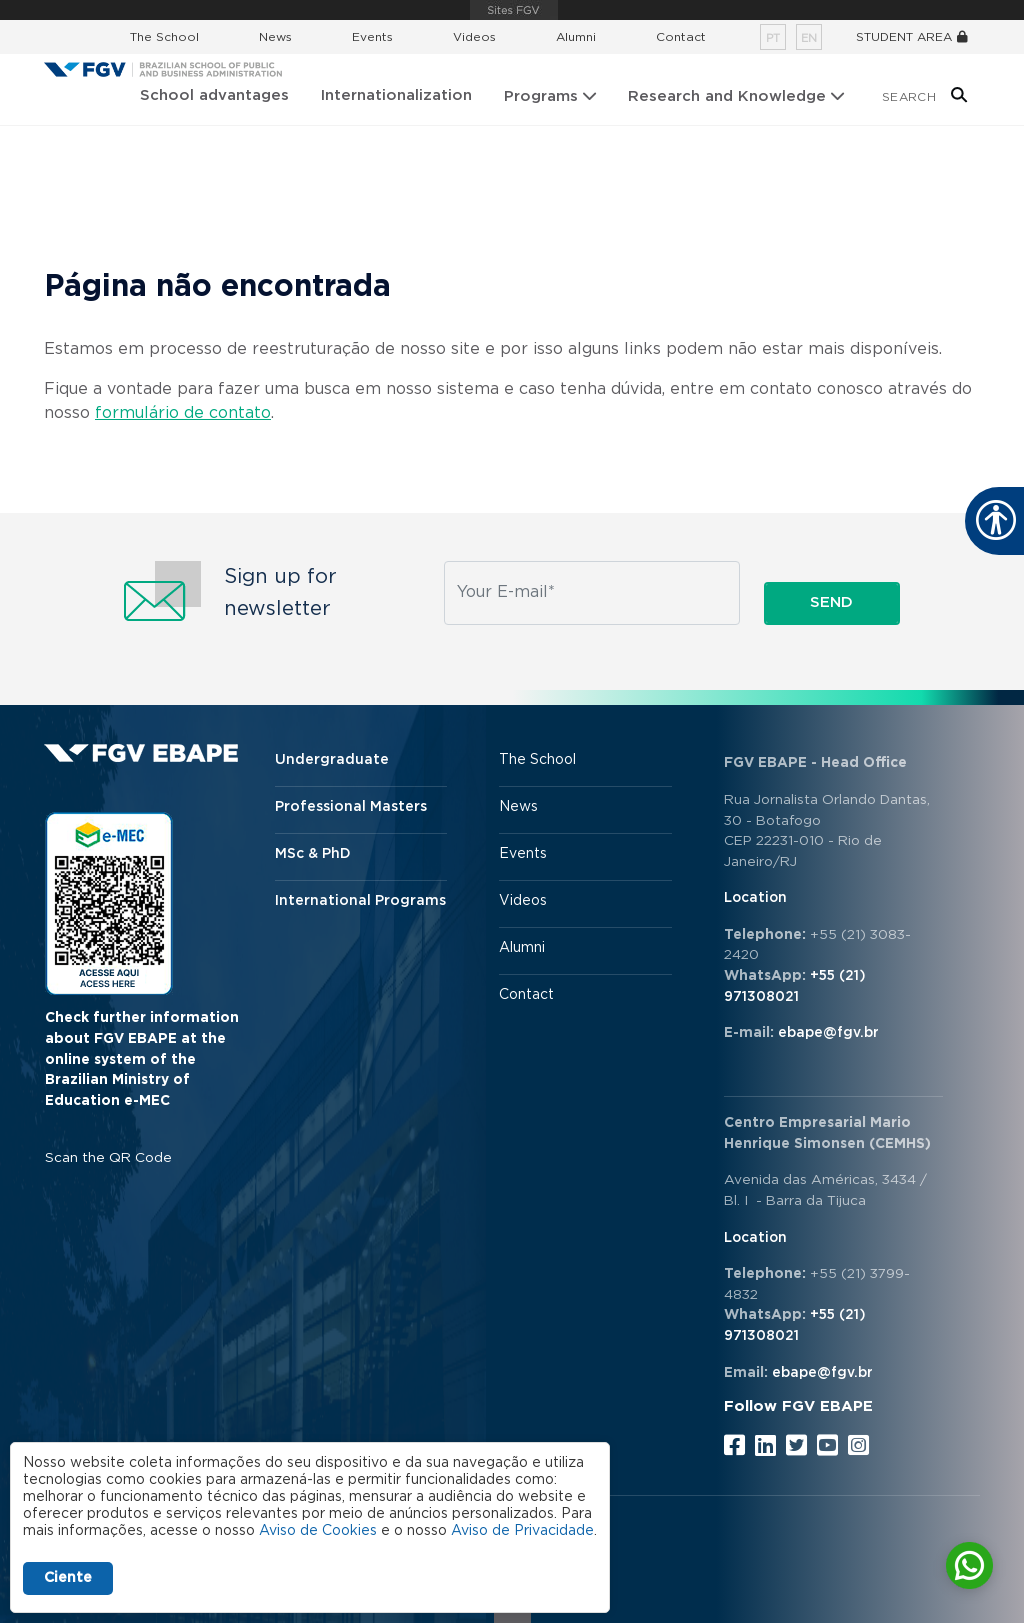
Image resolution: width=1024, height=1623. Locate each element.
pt (773, 38)
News (275, 37)
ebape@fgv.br (828, 1033)
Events (372, 37)
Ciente (68, 1578)
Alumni (576, 37)
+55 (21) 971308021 (795, 986)
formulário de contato (183, 413)
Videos (474, 37)
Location (755, 898)
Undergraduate (332, 760)
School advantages (214, 95)
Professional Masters (351, 807)
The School (164, 37)
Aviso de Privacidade (522, 1531)
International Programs (360, 901)
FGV (514, 10)
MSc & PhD (313, 854)
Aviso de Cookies (318, 1531)
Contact (681, 37)
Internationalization (396, 95)
